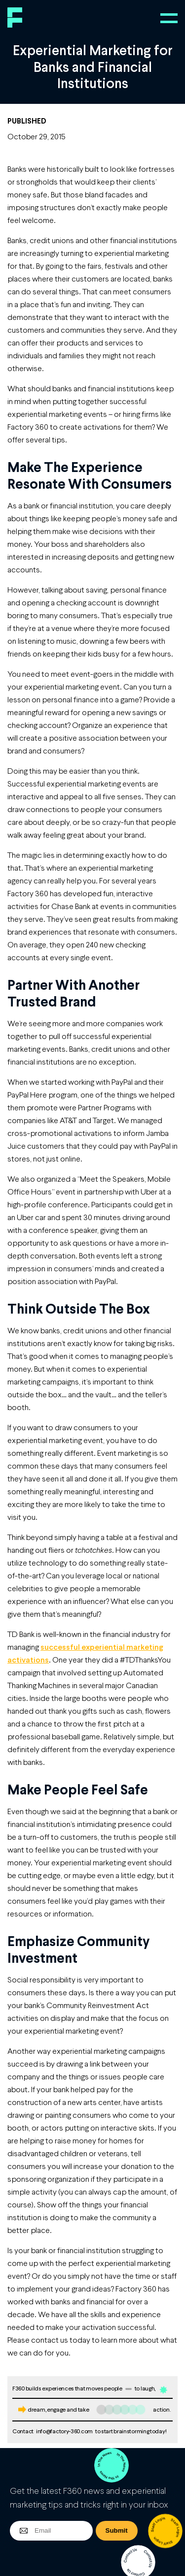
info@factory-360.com (64, 2431)
